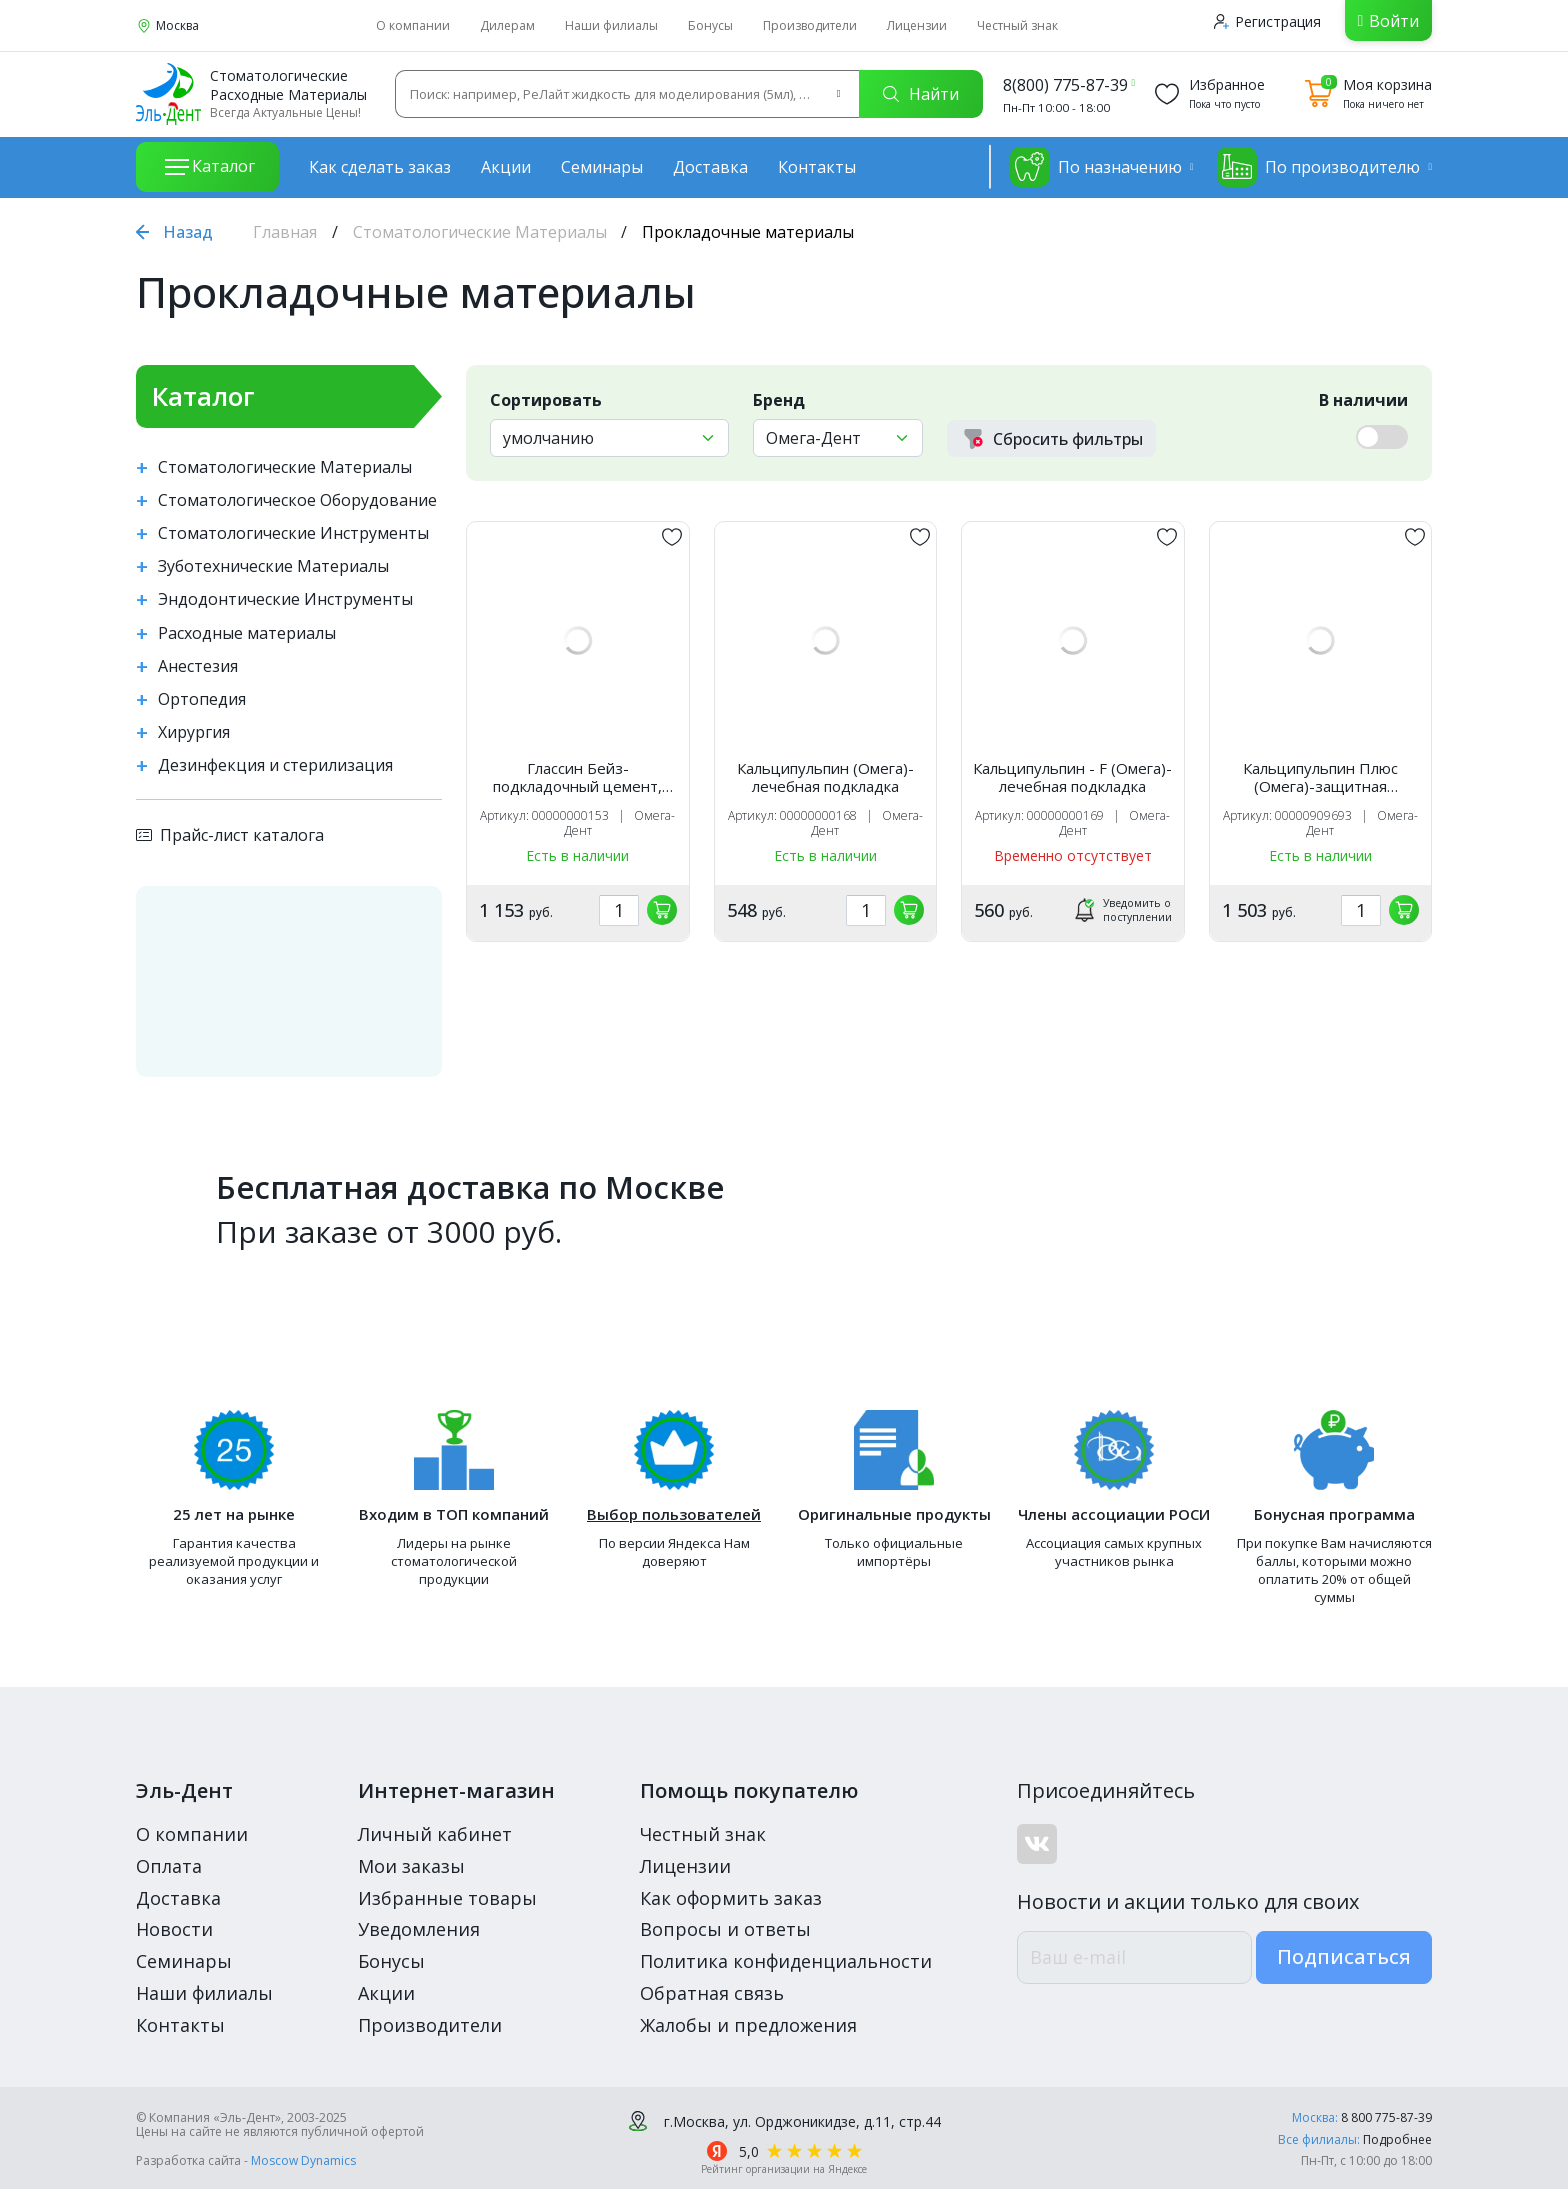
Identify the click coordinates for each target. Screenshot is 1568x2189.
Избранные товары (447, 1898)
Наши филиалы (611, 25)
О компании (413, 25)
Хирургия (194, 732)
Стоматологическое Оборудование (297, 500)
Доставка (710, 167)
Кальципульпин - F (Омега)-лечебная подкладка (1072, 777)
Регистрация (1267, 21)
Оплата (169, 1866)
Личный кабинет (435, 1834)
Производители (810, 25)
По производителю (1318, 167)
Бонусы (710, 25)
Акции (506, 167)
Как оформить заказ (731, 1898)
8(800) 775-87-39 (1065, 85)
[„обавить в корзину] (662, 910)
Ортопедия (202, 699)
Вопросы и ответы (725, 1929)
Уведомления (419, 1929)
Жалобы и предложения (748, 2025)
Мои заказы (411, 1866)
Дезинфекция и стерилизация (275, 765)
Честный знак (1017, 25)
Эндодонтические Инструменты (285, 599)
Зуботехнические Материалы (273, 566)
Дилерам (507, 25)
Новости (174, 1929)
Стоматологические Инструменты (293, 533)
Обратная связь (712, 1993)
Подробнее (1397, 2139)
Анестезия (198, 666)
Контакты (817, 167)
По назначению (1096, 167)
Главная (285, 232)
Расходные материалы (247, 633)
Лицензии (917, 25)
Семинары (602, 167)
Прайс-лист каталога (230, 835)
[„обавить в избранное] (672, 537)
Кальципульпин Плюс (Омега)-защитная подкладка (1320, 777)
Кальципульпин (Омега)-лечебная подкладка (825, 777)
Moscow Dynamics (303, 2160)
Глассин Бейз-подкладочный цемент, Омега (577, 777)
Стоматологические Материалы (480, 232)
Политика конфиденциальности (786, 1961)
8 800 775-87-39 (1386, 2117)
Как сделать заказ (380, 167)
